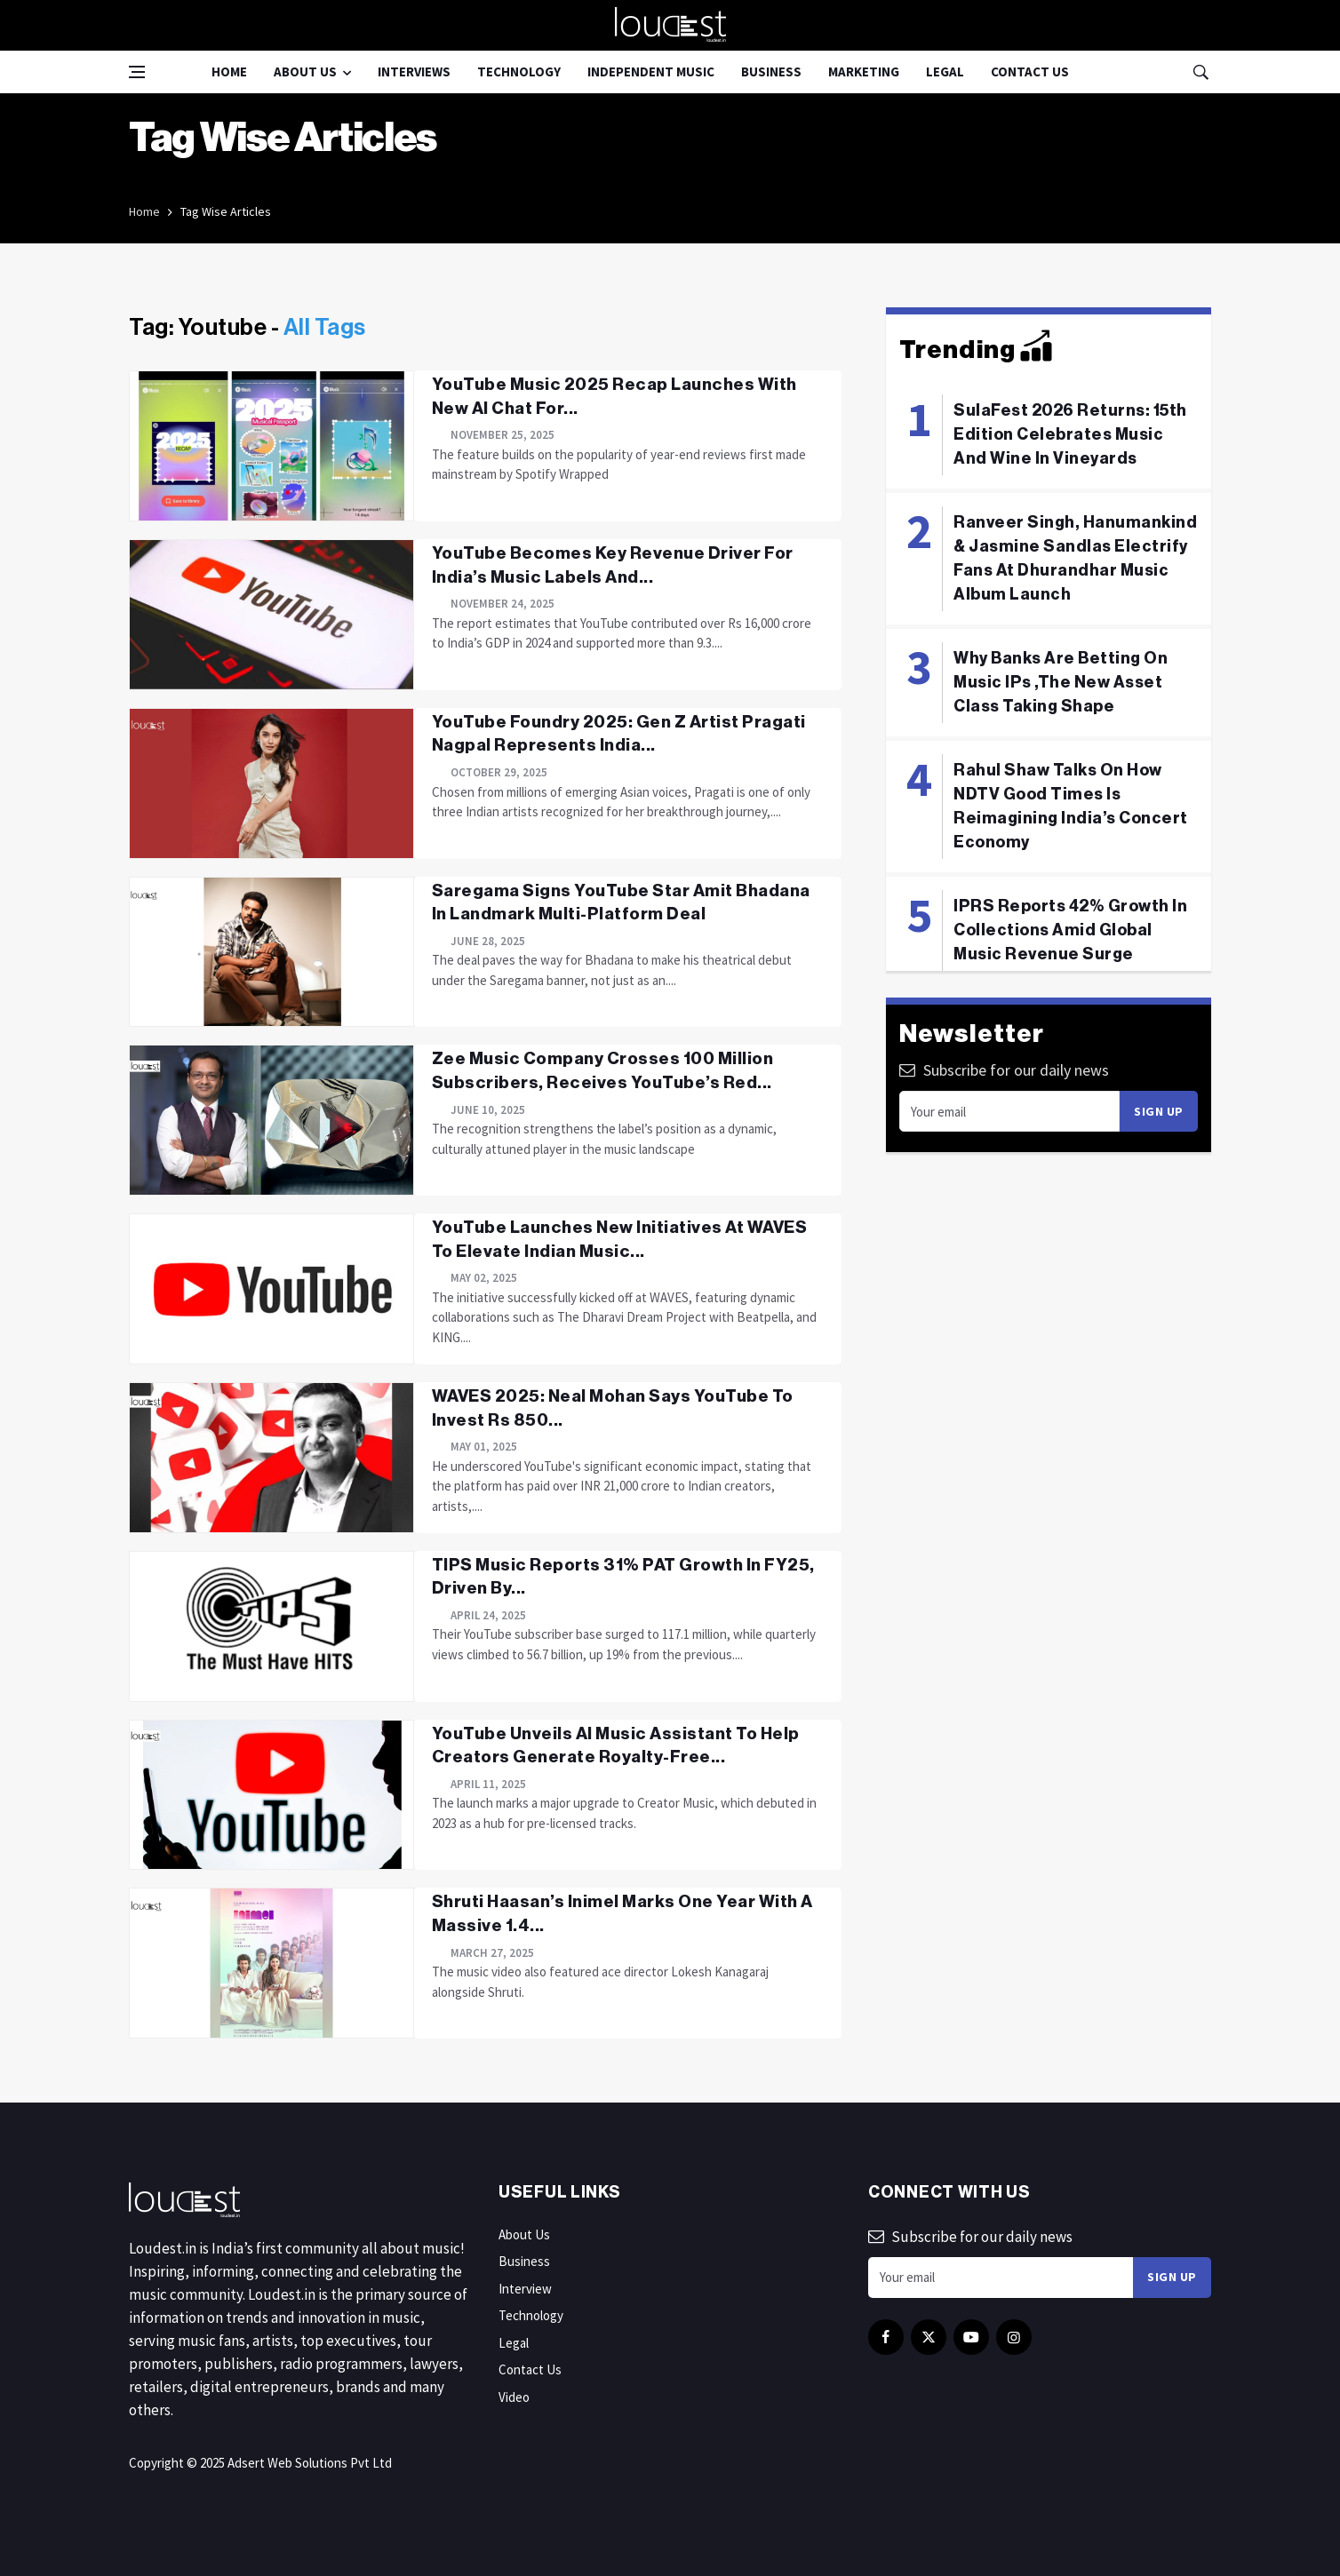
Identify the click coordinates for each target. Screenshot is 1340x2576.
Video (514, 2397)
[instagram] (1014, 2337)
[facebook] (886, 2337)
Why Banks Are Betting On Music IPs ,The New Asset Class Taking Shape (1060, 682)
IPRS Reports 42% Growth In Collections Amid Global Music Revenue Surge (1070, 930)
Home (229, 71)
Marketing (863, 71)
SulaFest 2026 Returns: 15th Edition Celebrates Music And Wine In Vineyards (1070, 434)
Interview (525, 2288)
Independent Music (650, 71)
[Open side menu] (137, 72)
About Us (305, 71)
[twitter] (928, 2337)
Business (771, 71)
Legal (945, 71)
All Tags (324, 327)
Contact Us (1030, 71)
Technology (519, 71)
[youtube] (971, 2337)
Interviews (414, 71)
